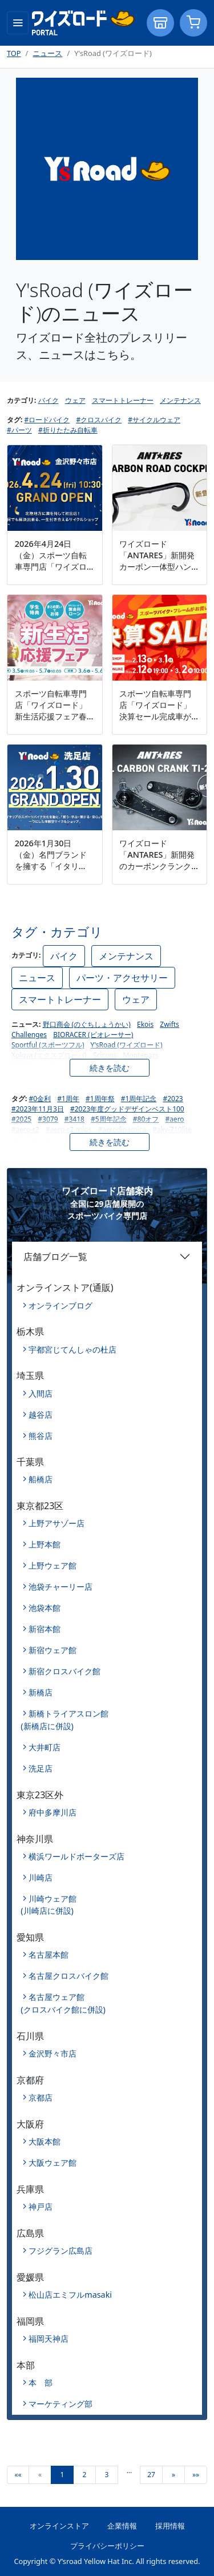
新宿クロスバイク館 (64, 1671)
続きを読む (110, 1067)
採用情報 (170, 2526)
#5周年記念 (109, 1119)
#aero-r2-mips (68, 1129)
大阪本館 (44, 2141)
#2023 (173, 1098)
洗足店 (41, 1768)
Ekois (145, 1024)
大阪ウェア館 (52, 2162)
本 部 (41, 2382)
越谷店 (41, 1414)
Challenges (29, 1034)
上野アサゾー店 (56, 1523)
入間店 (41, 1393)
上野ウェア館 (52, 1565)
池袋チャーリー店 (60, 1586)
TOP (14, 53)
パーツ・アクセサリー (122, 977)
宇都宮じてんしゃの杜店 (72, 1349)
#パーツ (19, 430)
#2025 (21, 1119)
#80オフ (146, 1119)
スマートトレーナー (123, 400)
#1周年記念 (139, 1098)
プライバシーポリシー (107, 2546)
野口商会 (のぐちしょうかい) (87, 1024)
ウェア (75, 400)
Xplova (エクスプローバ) (49, 1055)
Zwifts (169, 1024)
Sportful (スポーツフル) (47, 1045)
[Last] (195, 2475)
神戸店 (41, 2206)
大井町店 (44, 1747)
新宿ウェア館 (52, 1650)
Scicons (105, 1055)
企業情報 (122, 2526)
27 (151, 2474)
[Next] (173, 2475)
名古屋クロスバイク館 (68, 1975)
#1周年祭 (100, 1098)
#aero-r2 (25, 1129)
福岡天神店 (48, 2338)
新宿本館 (44, 1628)
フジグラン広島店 (60, 2250)
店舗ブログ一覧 (55, 1256)
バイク (48, 400)
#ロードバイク (47, 420)
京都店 (41, 2097)
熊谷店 (41, 1435)
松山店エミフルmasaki (70, 2294)
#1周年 (68, 1098)
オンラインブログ (60, 1305)
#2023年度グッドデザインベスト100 (127, 1109)
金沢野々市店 (52, 2053)
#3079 (48, 1119)
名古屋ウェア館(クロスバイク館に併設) (63, 2003)
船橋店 (41, 1479)
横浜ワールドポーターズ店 (76, 1856)
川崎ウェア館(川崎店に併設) (48, 1905)
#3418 (74, 1119)
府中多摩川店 (52, 1812)
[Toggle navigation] (18, 22)
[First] (18, 2475)
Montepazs (141, 1055)
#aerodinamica (122, 1129)
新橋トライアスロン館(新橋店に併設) (64, 1719)
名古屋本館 (48, 1954)
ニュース (47, 53)
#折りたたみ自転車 (68, 430)
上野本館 (44, 1544)
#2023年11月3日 (37, 1109)
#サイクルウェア (154, 420)
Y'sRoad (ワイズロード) (127, 1045)
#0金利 (40, 1098)
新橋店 (41, 1692)
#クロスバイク (99, 420)
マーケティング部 (60, 2403)
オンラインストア (59, 2526)
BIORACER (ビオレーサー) (93, 1034)
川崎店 (41, 1877)
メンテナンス (180, 400)
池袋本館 (44, 1607)
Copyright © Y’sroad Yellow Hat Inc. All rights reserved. (107, 2561)
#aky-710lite (172, 1129)
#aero (174, 1119)
